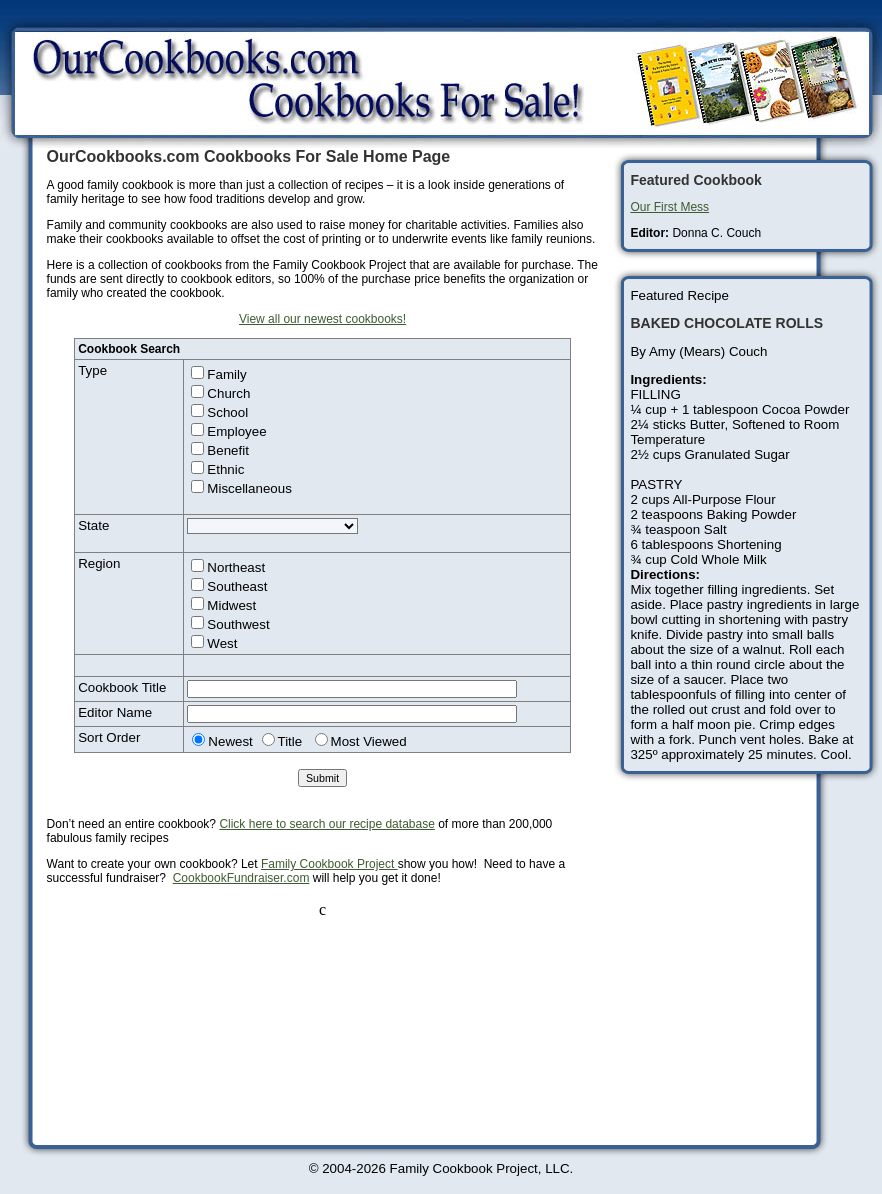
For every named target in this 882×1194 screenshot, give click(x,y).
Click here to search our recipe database (326, 824)
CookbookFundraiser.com (241, 878)
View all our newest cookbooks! (322, 319)
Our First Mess (669, 207)
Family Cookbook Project (329, 864)
